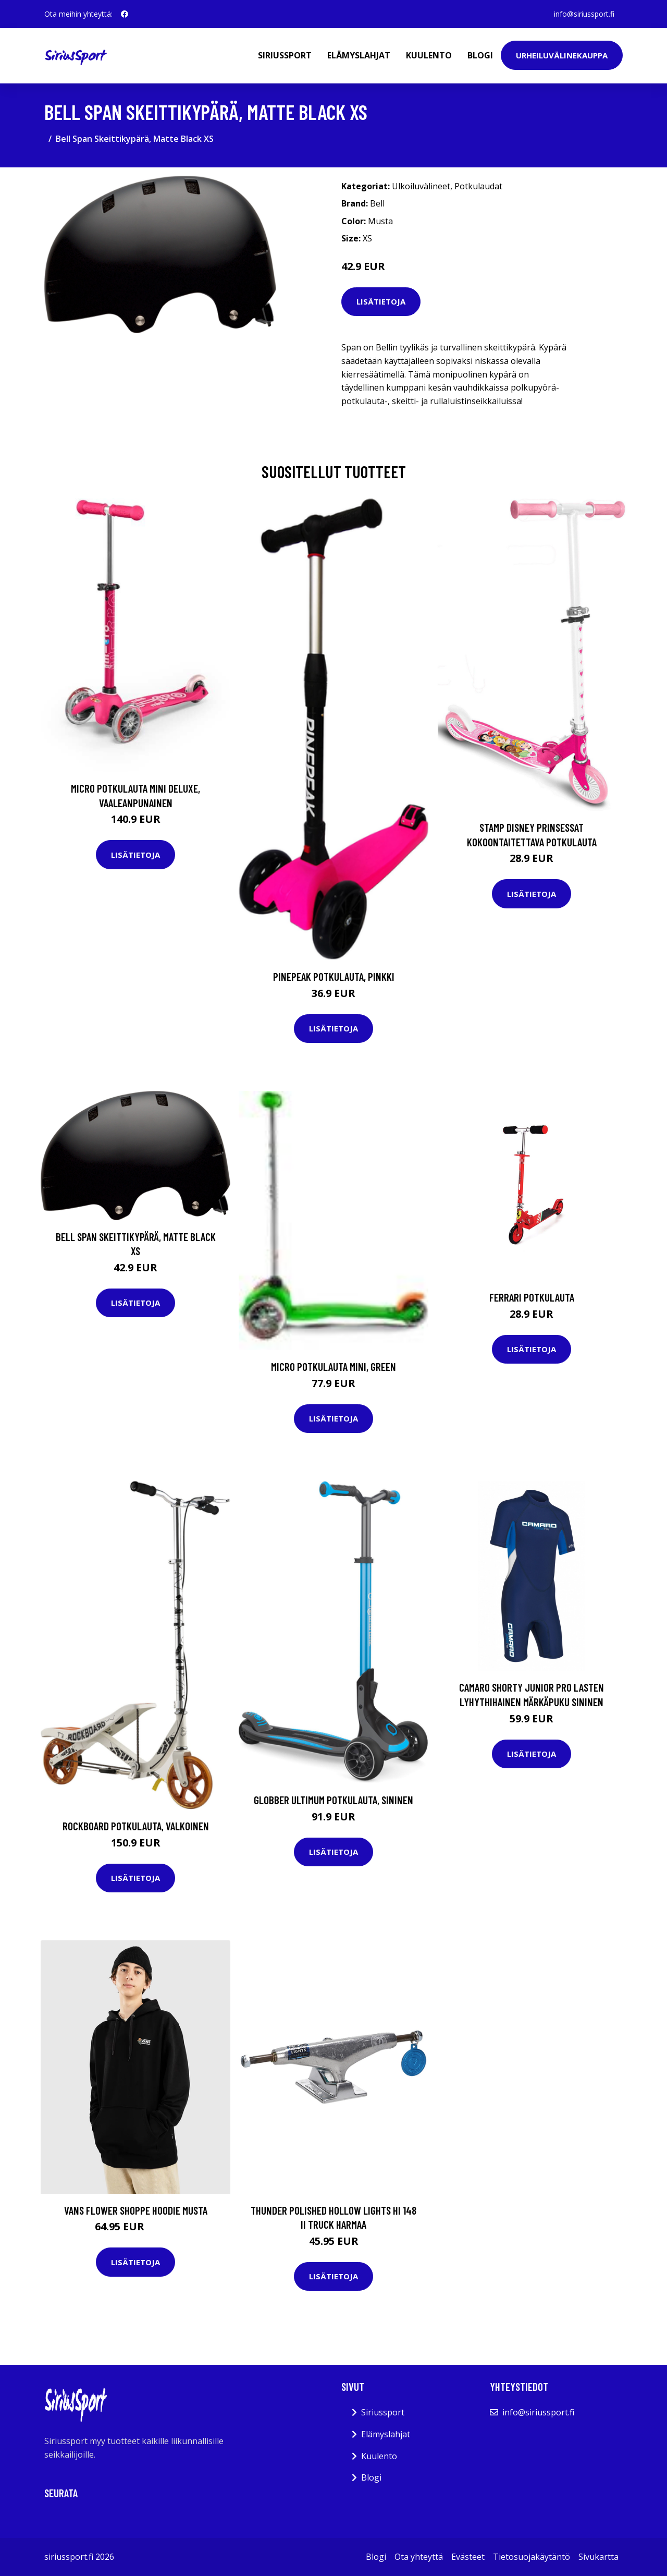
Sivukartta (598, 2556)
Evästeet (468, 2556)
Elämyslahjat (358, 55)
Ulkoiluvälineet (421, 186)
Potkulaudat (478, 186)
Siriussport (285, 55)
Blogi (480, 55)
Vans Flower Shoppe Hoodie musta (135, 2210)
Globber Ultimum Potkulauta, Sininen (333, 1799)
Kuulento (429, 55)
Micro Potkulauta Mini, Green (333, 1366)
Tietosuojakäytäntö (531, 2556)
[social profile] (124, 14)
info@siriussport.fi (584, 14)
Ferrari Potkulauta (531, 1297)
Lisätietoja (380, 301)
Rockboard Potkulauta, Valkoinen (136, 1825)
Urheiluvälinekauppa (562, 55)
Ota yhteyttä (418, 2556)
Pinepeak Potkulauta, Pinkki (333, 976)
